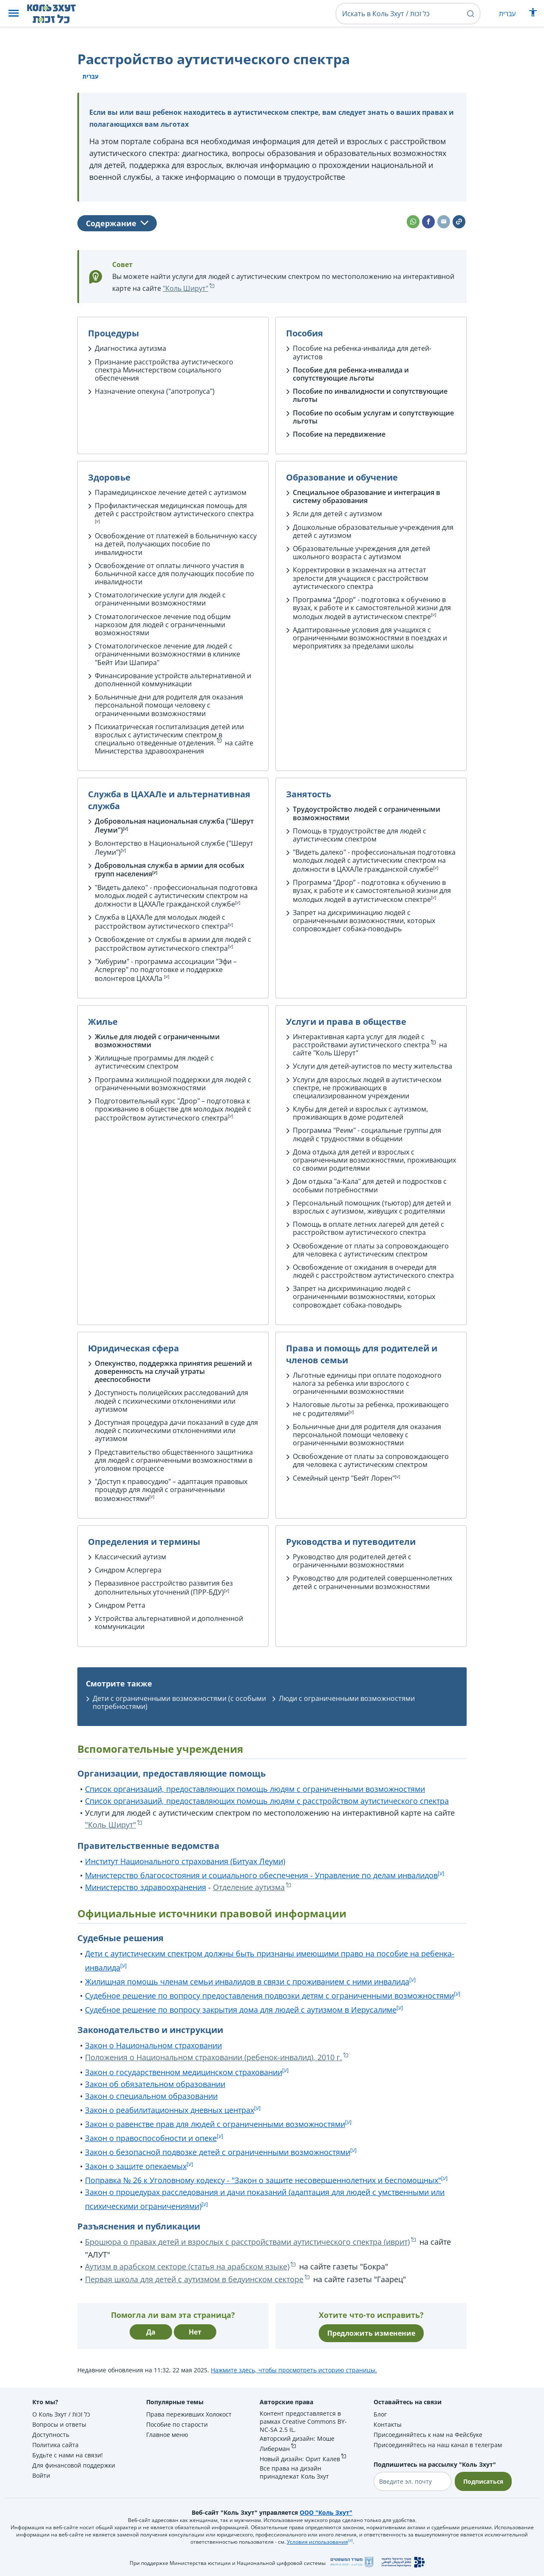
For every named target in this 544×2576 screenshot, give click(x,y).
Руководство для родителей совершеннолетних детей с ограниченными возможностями (372, 1582)
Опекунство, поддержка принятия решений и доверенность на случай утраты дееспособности (173, 1371)
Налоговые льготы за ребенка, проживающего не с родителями (371, 1409)
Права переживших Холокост (189, 2414)
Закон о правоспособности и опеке (151, 2138)
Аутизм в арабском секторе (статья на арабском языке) (187, 2266)
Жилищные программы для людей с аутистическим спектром (154, 1062)
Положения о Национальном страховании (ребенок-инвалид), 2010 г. (213, 2057)
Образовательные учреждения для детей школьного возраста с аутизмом (361, 552)
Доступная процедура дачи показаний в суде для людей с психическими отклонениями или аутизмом (176, 1430)
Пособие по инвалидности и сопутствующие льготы (370, 395)
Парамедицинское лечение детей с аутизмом (170, 492)
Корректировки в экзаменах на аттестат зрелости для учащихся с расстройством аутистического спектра (360, 578)
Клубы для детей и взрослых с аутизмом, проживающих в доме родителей (360, 1113)
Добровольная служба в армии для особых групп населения (169, 870)
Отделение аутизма (249, 1887)
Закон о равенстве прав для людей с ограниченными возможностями (215, 2124)
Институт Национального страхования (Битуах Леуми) (185, 1861)
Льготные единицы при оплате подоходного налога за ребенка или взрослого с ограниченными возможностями (367, 1383)
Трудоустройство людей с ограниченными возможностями (366, 813)
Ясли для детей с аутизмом (337, 513)
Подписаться (483, 2481)
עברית (507, 13)
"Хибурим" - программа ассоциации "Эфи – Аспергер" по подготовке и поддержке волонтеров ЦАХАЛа (166, 970)
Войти (41, 2475)
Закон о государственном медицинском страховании (183, 2072)
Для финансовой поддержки (73, 2465)
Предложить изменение (371, 2333)
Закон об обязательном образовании (155, 2084)
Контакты (388, 2424)
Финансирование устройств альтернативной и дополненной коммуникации (173, 679)
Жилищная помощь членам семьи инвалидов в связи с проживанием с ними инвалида (247, 1981)
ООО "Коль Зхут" (326, 2512)
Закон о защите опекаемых (136, 2166)
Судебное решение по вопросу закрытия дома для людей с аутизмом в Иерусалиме (241, 2010)
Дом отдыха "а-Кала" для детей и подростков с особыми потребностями (370, 1185)
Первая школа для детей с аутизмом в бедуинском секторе (194, 2279)
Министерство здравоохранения (145, 1887)
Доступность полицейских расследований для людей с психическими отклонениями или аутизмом (171, 1400)
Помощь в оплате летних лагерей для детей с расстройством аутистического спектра (368, 1228)
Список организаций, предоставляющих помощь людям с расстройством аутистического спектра (267, 1801)
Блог (380, 2414)
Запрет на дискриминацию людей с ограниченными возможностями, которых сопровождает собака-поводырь (364, 920)
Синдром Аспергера (128, 1570)
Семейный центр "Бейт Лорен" (344, 1478)
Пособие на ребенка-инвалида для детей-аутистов (362, 352)
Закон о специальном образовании (151, 2096)
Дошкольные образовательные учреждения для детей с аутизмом (373, 531)
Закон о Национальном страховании (153, 2045)
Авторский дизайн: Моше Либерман (297, 2443)
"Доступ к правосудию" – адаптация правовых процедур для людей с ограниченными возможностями (171, 1490)
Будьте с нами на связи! (67, 2455)
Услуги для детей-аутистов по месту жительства (372, 1066)
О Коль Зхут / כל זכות (61, 2414)
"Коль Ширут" (185, 288)
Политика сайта (55, 2445)
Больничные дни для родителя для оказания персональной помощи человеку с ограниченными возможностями (169, 705)
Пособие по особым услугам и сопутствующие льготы (373, 417)
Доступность (50, 2435)
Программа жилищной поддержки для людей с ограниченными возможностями (173, 1083)
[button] (13, 13)
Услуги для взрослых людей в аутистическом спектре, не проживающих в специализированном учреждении (367, 1087)
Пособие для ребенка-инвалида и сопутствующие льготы (351, 374)
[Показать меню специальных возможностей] (533, 14)
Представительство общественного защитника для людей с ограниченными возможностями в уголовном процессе (174, 1460)
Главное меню (167, 2435)
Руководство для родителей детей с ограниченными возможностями (352, 1560)
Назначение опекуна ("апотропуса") (155, 391)
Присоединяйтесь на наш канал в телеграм (438, 2445)
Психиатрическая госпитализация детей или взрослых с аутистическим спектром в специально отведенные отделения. (169, 735)
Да (151, 2332)
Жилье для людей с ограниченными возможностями (157, 1040)
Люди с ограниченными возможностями (347, 1698)
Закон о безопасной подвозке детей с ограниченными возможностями (217, 2152)
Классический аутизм (130, 1556)
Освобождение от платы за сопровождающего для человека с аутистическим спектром (371, 1250)
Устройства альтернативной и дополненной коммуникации (169, 1622)
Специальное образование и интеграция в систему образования (366, 496)
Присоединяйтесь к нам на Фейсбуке (428, 2435)
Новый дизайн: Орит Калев (300, 2459)
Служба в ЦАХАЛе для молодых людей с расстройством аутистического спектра (161, 922)
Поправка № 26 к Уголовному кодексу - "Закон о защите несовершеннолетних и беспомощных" (263, 2180)
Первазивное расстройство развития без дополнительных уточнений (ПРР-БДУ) (164, 1587)
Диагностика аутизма (130, 348)
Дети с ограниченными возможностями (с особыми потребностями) (179, 1702)
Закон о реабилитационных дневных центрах (169, 2110)
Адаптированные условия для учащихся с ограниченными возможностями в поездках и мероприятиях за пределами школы (370, 638)
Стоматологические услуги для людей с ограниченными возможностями (160, 599)
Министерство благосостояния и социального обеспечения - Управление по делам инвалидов (261, 1875)
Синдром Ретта (120, 1605)
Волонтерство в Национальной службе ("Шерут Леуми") (174, 848)
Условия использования (317, 2541)
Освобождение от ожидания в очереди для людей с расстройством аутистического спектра (373, 1271)
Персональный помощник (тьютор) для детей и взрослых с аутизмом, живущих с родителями (372, 1207)
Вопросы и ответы (59, 2424)
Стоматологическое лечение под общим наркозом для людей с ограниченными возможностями (163, 624)
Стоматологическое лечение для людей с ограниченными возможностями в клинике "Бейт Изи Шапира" (167, 654)
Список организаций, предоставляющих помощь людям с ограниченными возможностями (255, 1789)
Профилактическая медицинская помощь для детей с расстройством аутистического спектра (174, 509)
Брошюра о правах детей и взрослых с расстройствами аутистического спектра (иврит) (247, 2242)
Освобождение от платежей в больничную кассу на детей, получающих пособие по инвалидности (176, 544)
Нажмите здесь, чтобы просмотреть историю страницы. (294, 2370)
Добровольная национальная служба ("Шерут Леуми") (174, 825)
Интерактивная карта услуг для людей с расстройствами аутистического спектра (361, 1040)
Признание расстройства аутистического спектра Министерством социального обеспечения (164, 370)
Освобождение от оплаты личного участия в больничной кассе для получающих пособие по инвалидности (174, 573)
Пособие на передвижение (339, 434)
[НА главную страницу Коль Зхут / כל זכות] (58, 13)
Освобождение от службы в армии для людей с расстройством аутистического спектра (173, 944)
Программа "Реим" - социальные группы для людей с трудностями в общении (367, 1134)
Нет (195, 2332)
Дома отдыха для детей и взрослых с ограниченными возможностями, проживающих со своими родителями (374, 1160)
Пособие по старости (177, 2424)
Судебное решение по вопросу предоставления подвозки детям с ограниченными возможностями (269, 1995)
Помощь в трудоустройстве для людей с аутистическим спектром (359, 835)
